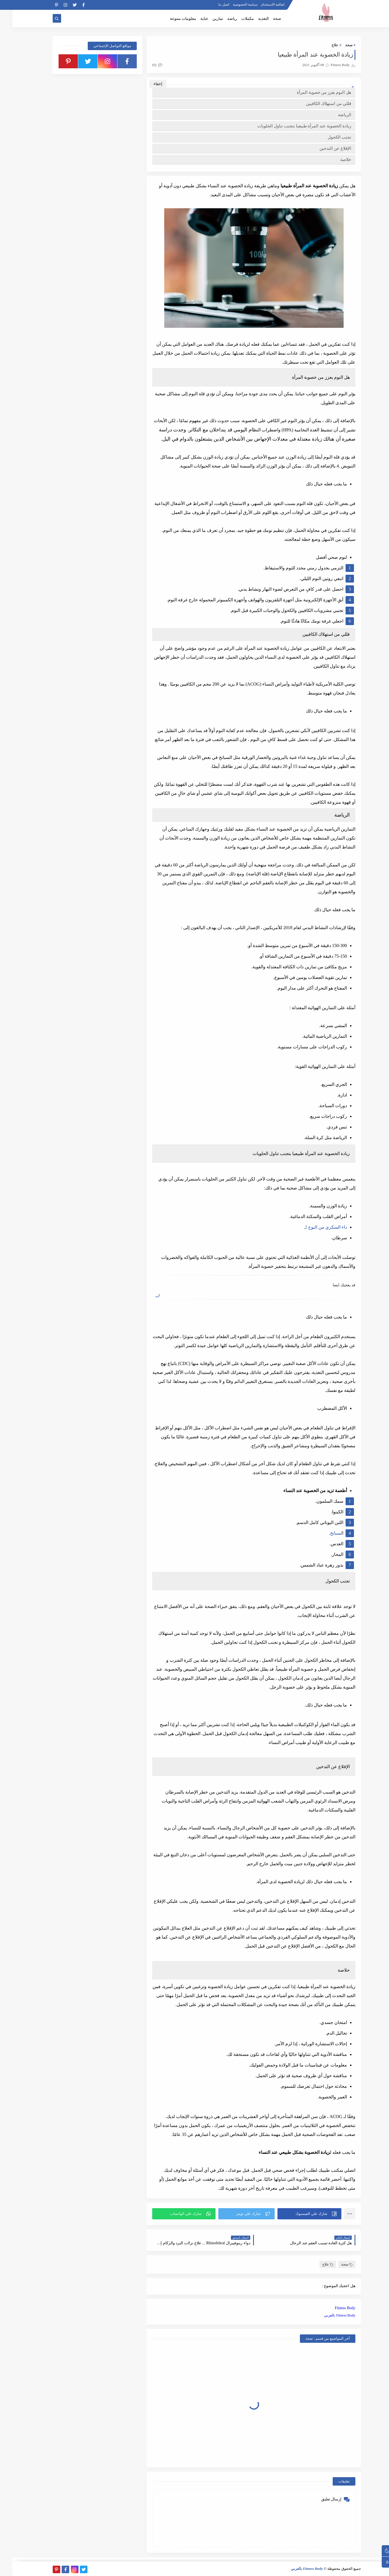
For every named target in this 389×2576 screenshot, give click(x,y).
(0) (145, 65)
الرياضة (332, 114)
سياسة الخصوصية (233, 4)
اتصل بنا (211, 4)
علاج (322, 45)
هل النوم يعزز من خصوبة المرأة (311, 92)
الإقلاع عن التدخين (323, 148)
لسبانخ (324, 1533)
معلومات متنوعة (171, 19)
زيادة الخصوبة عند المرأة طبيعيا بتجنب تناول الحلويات (292, 125)
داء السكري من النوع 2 (314, 1227)
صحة (265, 19)
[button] (297, 2213)
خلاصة (333, 159)
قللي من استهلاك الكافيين (316, 103)
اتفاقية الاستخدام (260, 4)
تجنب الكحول (327, 137)
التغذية (251, 19)
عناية (192, 19)
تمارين (205, 19)
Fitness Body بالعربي (327, 2315)
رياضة (220, 19)
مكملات (235, 19)
